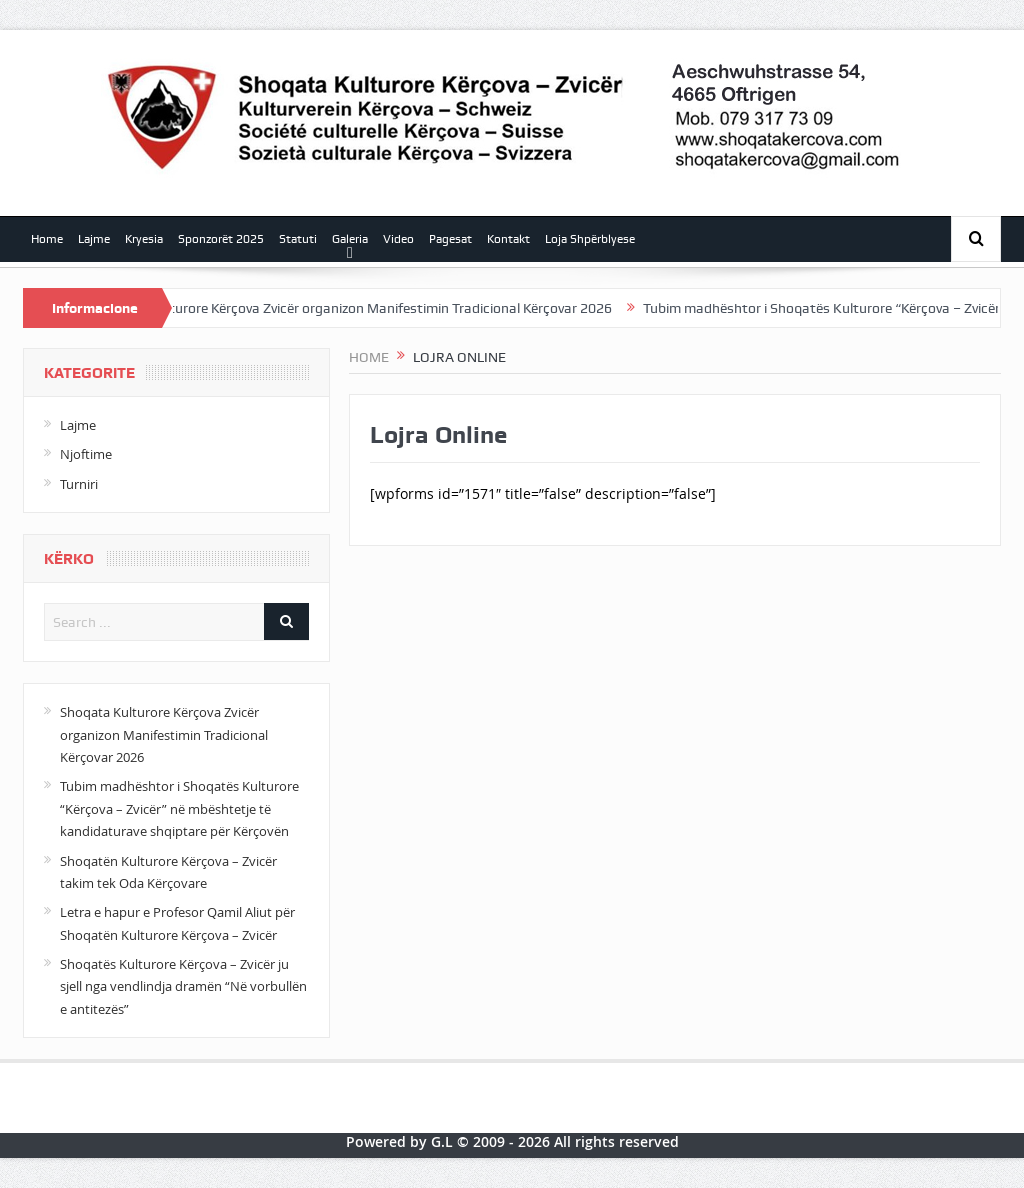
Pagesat (450, 239)
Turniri (79, 484)
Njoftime (86, 454)
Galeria (350, 239)
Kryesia (144, 239)
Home (47, 239)
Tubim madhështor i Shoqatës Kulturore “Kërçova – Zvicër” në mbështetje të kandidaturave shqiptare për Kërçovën (179, 808)
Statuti (298, 239)
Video (398, 239)
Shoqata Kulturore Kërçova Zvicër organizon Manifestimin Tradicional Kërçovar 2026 (368, 308)
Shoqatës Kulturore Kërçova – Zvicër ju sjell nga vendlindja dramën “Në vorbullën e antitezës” (183, 986)
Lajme (94, 239)
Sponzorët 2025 (221, 239)
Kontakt (508, 239)
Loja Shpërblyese (590, 239)
